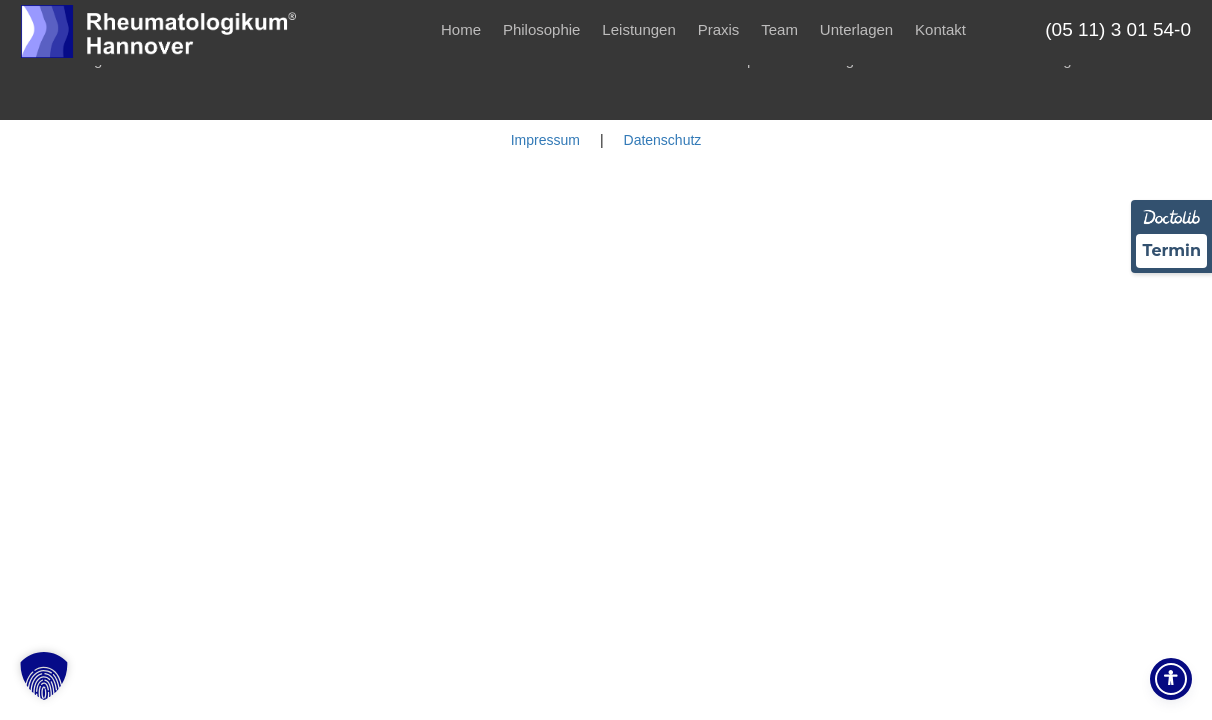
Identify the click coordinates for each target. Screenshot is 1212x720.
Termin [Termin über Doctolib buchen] (1171, 250)
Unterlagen (856, 29)
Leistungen (638, 29)
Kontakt (940, 29)
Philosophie (542, 29)
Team (779, 29)
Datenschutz (663, 140)
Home (461, 29)
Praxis (719, 29)
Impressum (545, 140)
